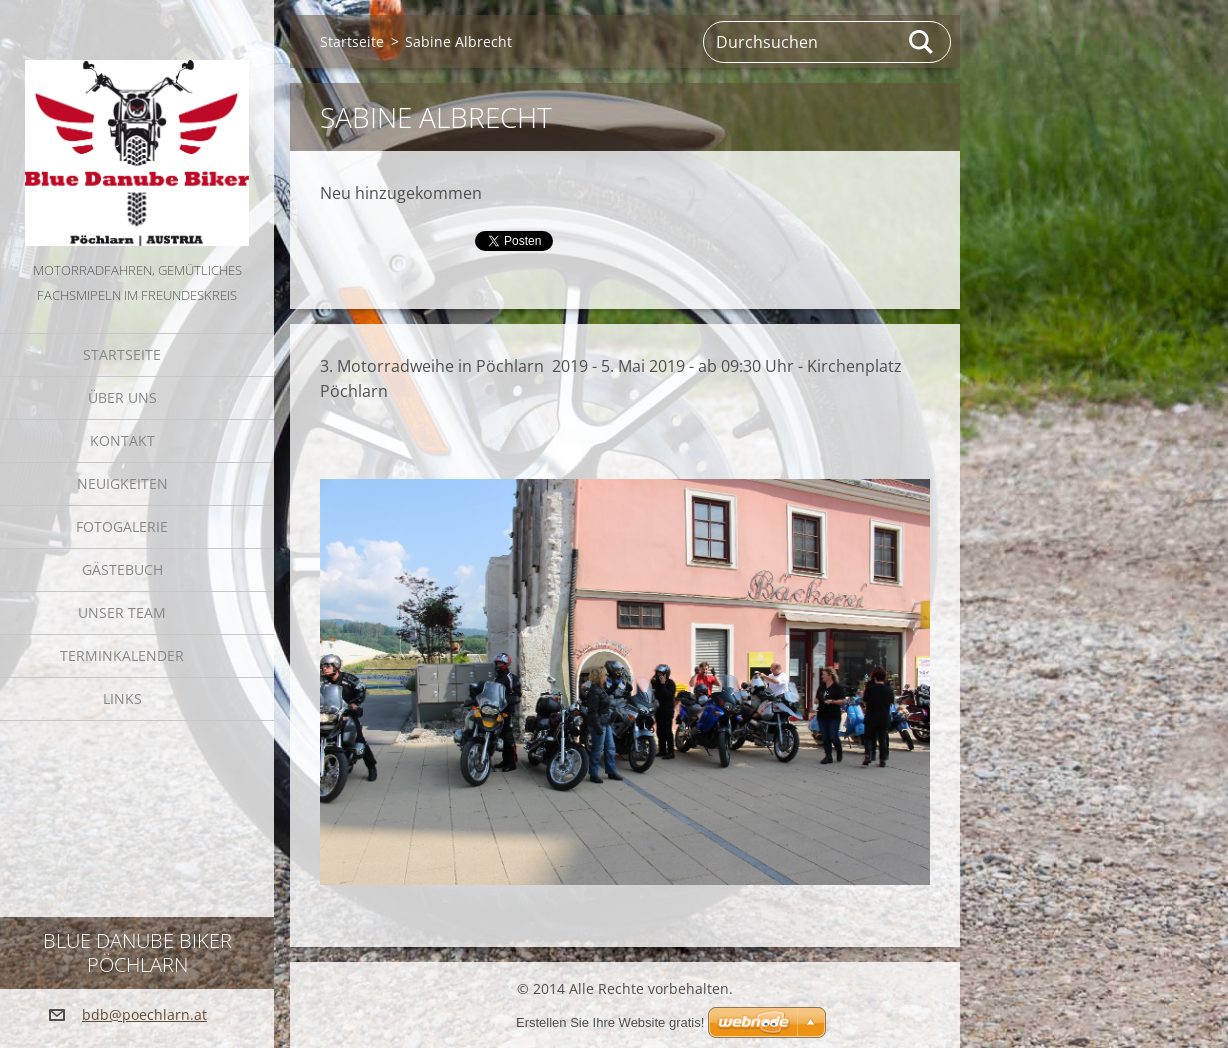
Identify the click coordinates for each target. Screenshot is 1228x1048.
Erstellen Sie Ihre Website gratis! (610, 1022)
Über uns (122, 397)
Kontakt (122, 440)
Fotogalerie (122, 526)
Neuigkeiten (122, 483)
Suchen (922, 42)
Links (122, 698)
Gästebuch (122, 569)
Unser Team (122, 612)
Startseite (122, 354)
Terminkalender (122, 655)
